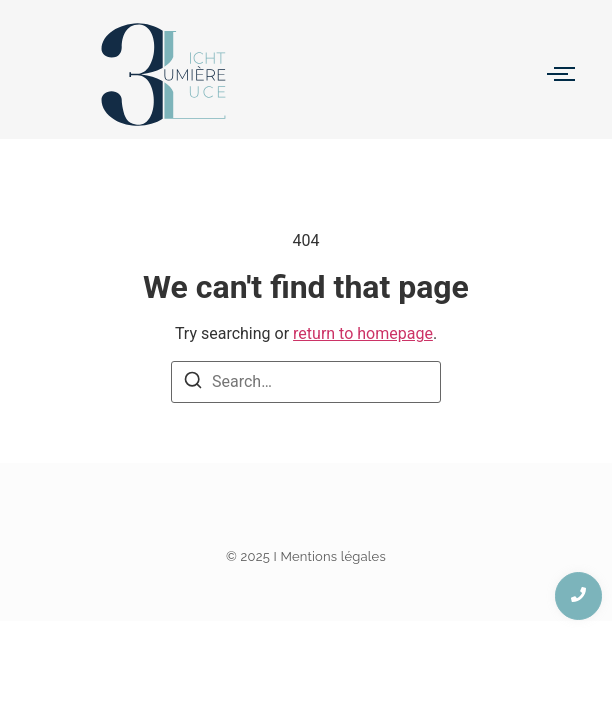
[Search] (193, 383)
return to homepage (363, 333)
